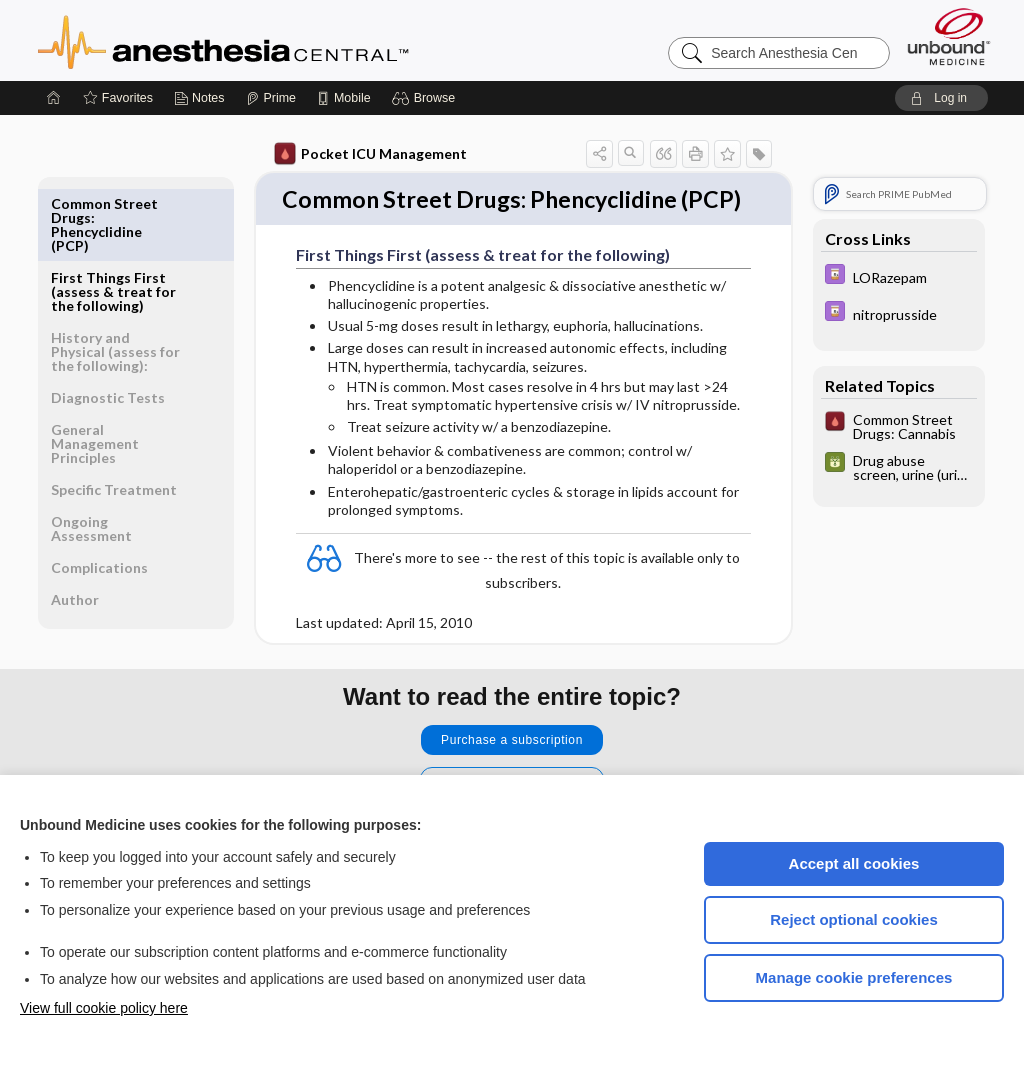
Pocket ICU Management (371, 154)
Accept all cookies (854, 863)
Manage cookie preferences (854, 977)
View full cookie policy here (104, 1008)
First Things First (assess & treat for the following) (113, 217)
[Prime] (271, 98)
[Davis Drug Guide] (899, 276)
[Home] (54, 98)
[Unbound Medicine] (949, 36)
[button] (426, 98)
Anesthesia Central (286, 40)
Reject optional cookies (854, 919)
